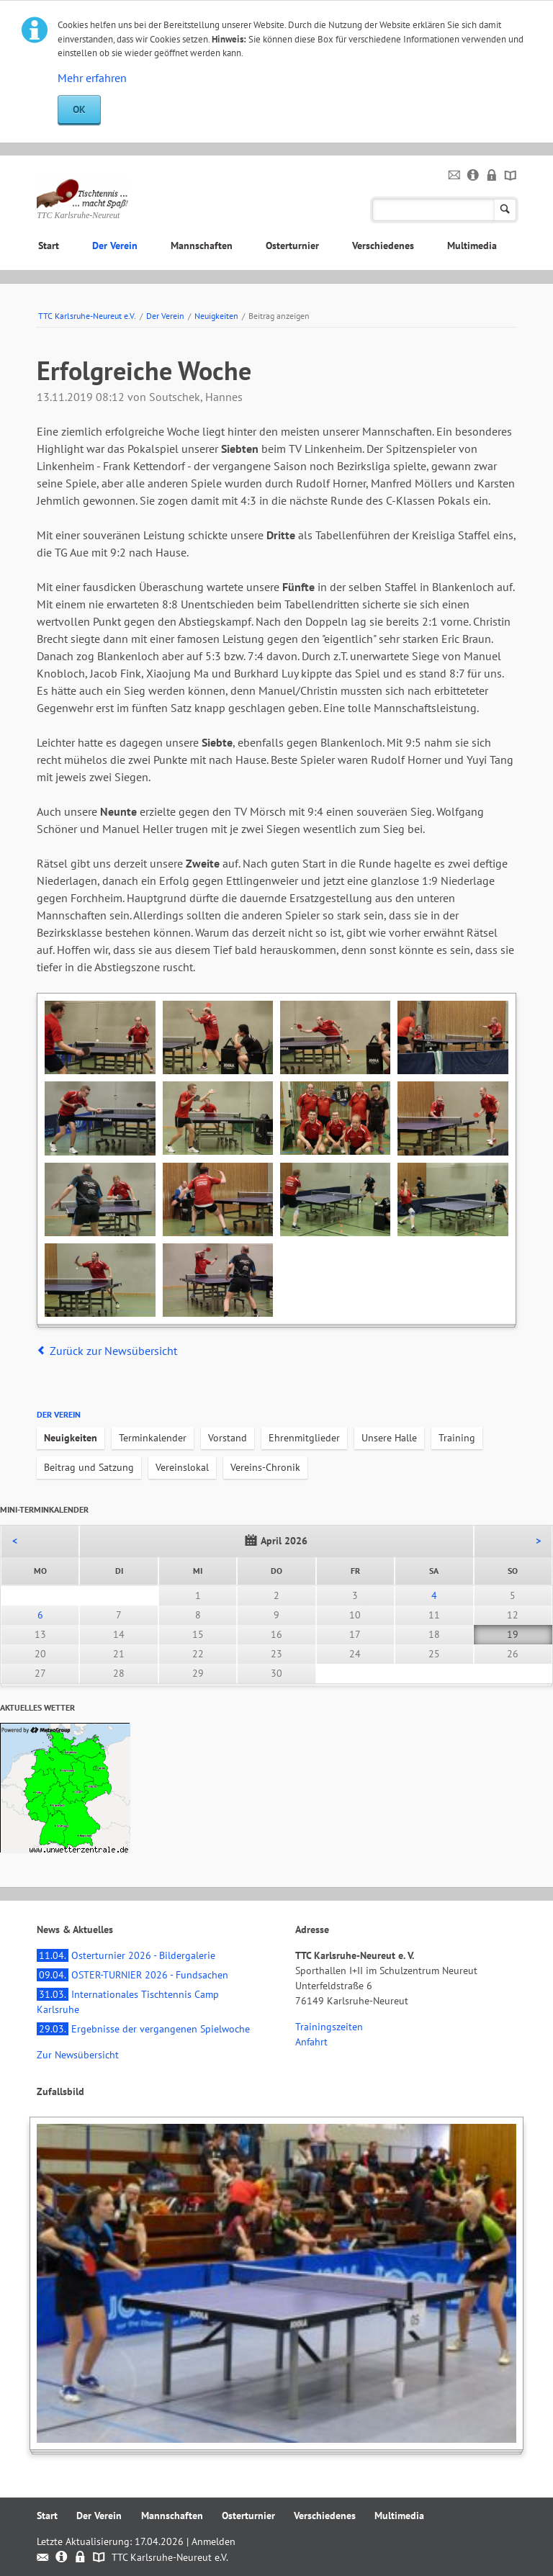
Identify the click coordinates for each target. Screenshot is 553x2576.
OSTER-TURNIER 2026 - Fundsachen (132, 1974)
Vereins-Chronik (265, 1467)
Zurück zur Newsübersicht (113, 1350)
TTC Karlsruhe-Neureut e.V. (87, 315)
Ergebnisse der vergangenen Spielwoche (143, 2028)
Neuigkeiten (216, 315)
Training (457, 1437)
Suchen (505, 209)
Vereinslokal (182, 1467)
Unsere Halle (389, 1437)
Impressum (473, 175)
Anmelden (213, 2541)
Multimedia (472, 245)
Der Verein (115, 245)
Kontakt (455, 175)
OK (79, 109)
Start (48, 245)
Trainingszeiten (329, 2026)
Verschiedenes (383, 245)
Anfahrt (311, 2041)
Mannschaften (202, 245)
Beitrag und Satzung (89, 1467)
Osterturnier (292, 245)
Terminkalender (152, 1437)
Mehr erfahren (92, 78)
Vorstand (227, 1437)
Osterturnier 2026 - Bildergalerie (126, 1955)
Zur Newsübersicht (78, 2054)
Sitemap (511, 175)
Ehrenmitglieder (304, 1437)
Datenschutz (492, 175)
